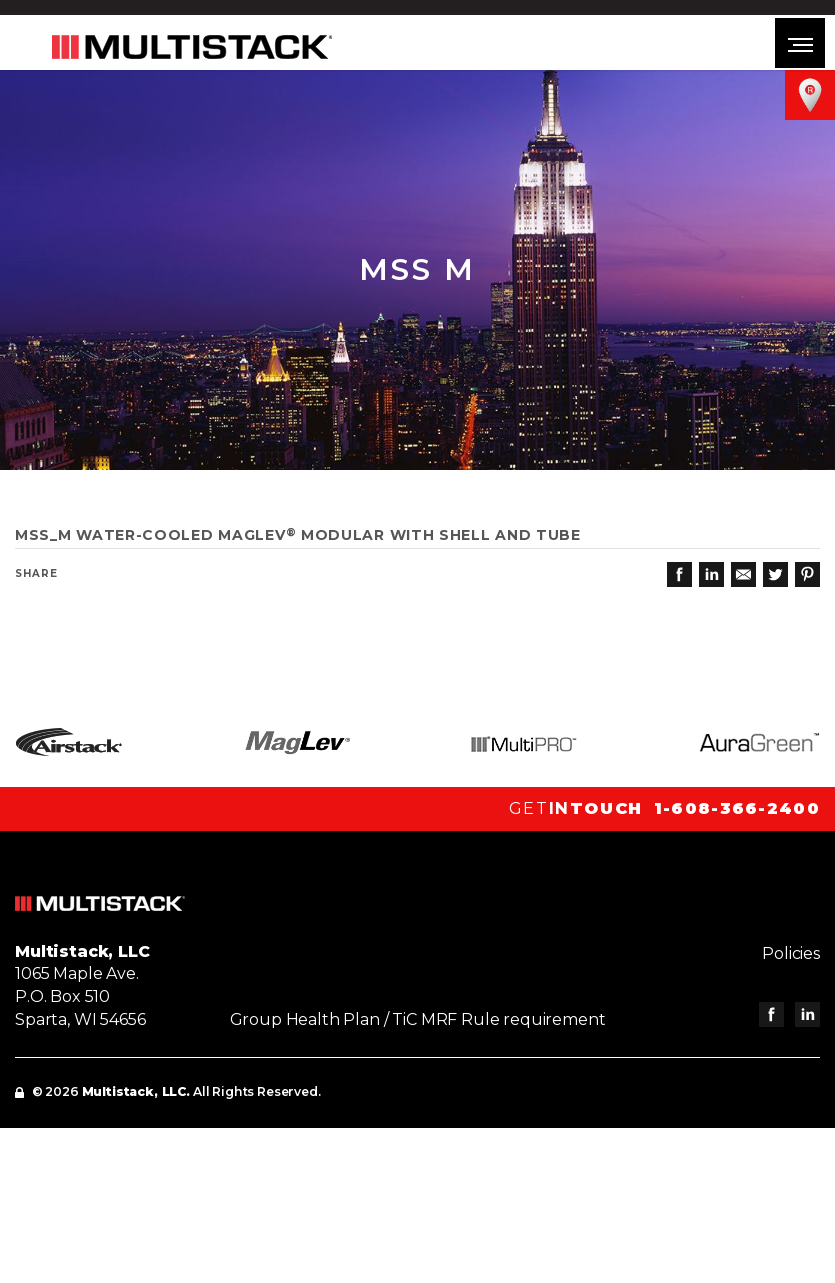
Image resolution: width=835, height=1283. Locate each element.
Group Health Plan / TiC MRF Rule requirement (418, 1019)
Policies (791, 953)
